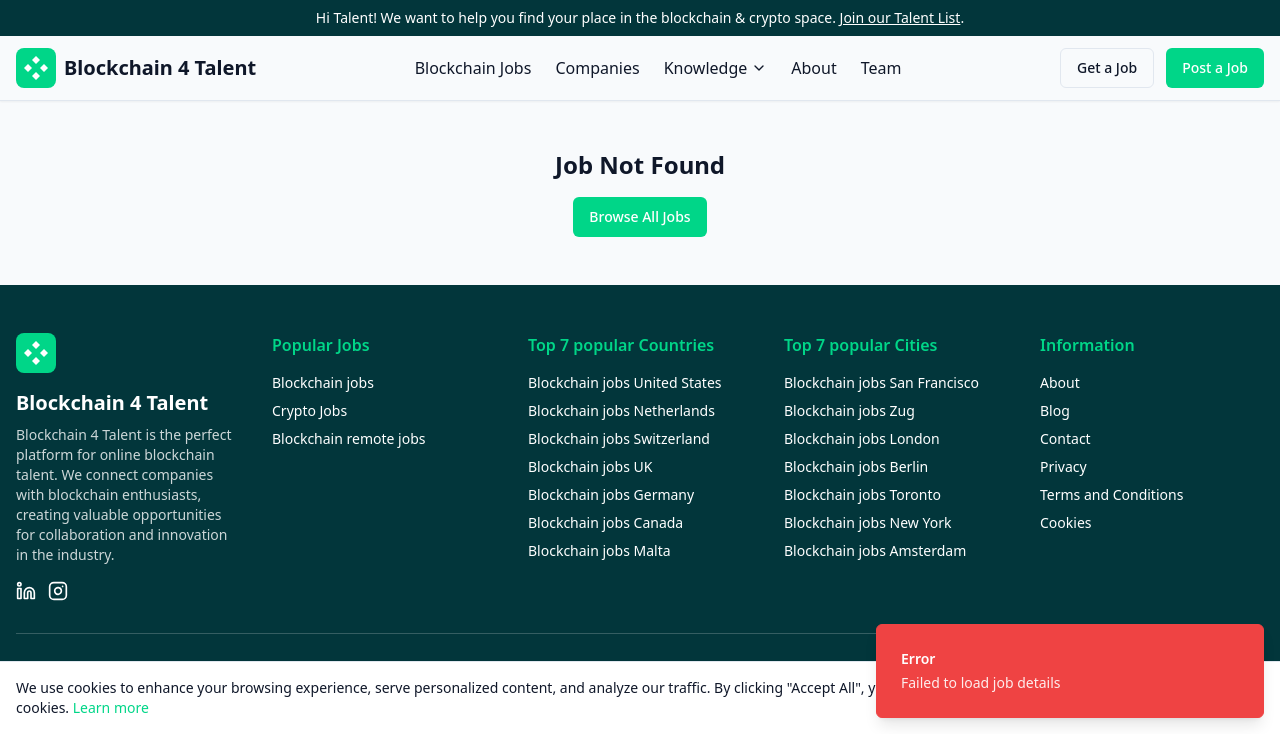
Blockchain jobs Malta (599, 550)
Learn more (111, 707)
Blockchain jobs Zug (849, 410)
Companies (597, 68)
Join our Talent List (900, 17)
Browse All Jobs (639, 216)
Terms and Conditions (1111, 494)
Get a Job (1107, 67)
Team (881, 68)
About (813, 68)
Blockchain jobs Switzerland (619, 438)
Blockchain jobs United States (625, 382)
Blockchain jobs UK (590, 466)
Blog (1055, 410)
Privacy (1063, 466)
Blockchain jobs (323, 382)
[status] (1070, 671)
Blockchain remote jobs (348, 438)
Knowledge (716, 68)
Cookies (1065, 522)
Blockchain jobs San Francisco (881, 382)
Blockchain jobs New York (867, 522)
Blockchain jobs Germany (611, 494)
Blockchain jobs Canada (605, 522)
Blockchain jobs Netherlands (621, 410)
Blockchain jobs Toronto (862, 494)
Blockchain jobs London (862, 438)
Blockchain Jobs (473, 68)
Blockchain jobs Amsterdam (875, 550)
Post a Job (1215, 67)
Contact (1065, 438)
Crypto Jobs (309, 410)
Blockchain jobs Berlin (856, 466)
